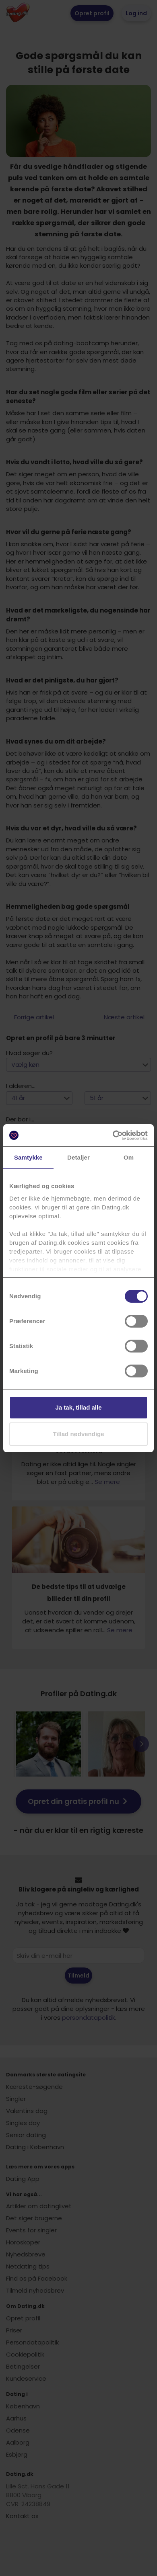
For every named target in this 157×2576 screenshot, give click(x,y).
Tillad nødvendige (78, 1433)
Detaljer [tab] (78, 1157)
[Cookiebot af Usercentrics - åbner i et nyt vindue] (113, 1135)
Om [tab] (129, 1157)
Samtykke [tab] (28, 1157)
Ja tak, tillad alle (78, 1407)
